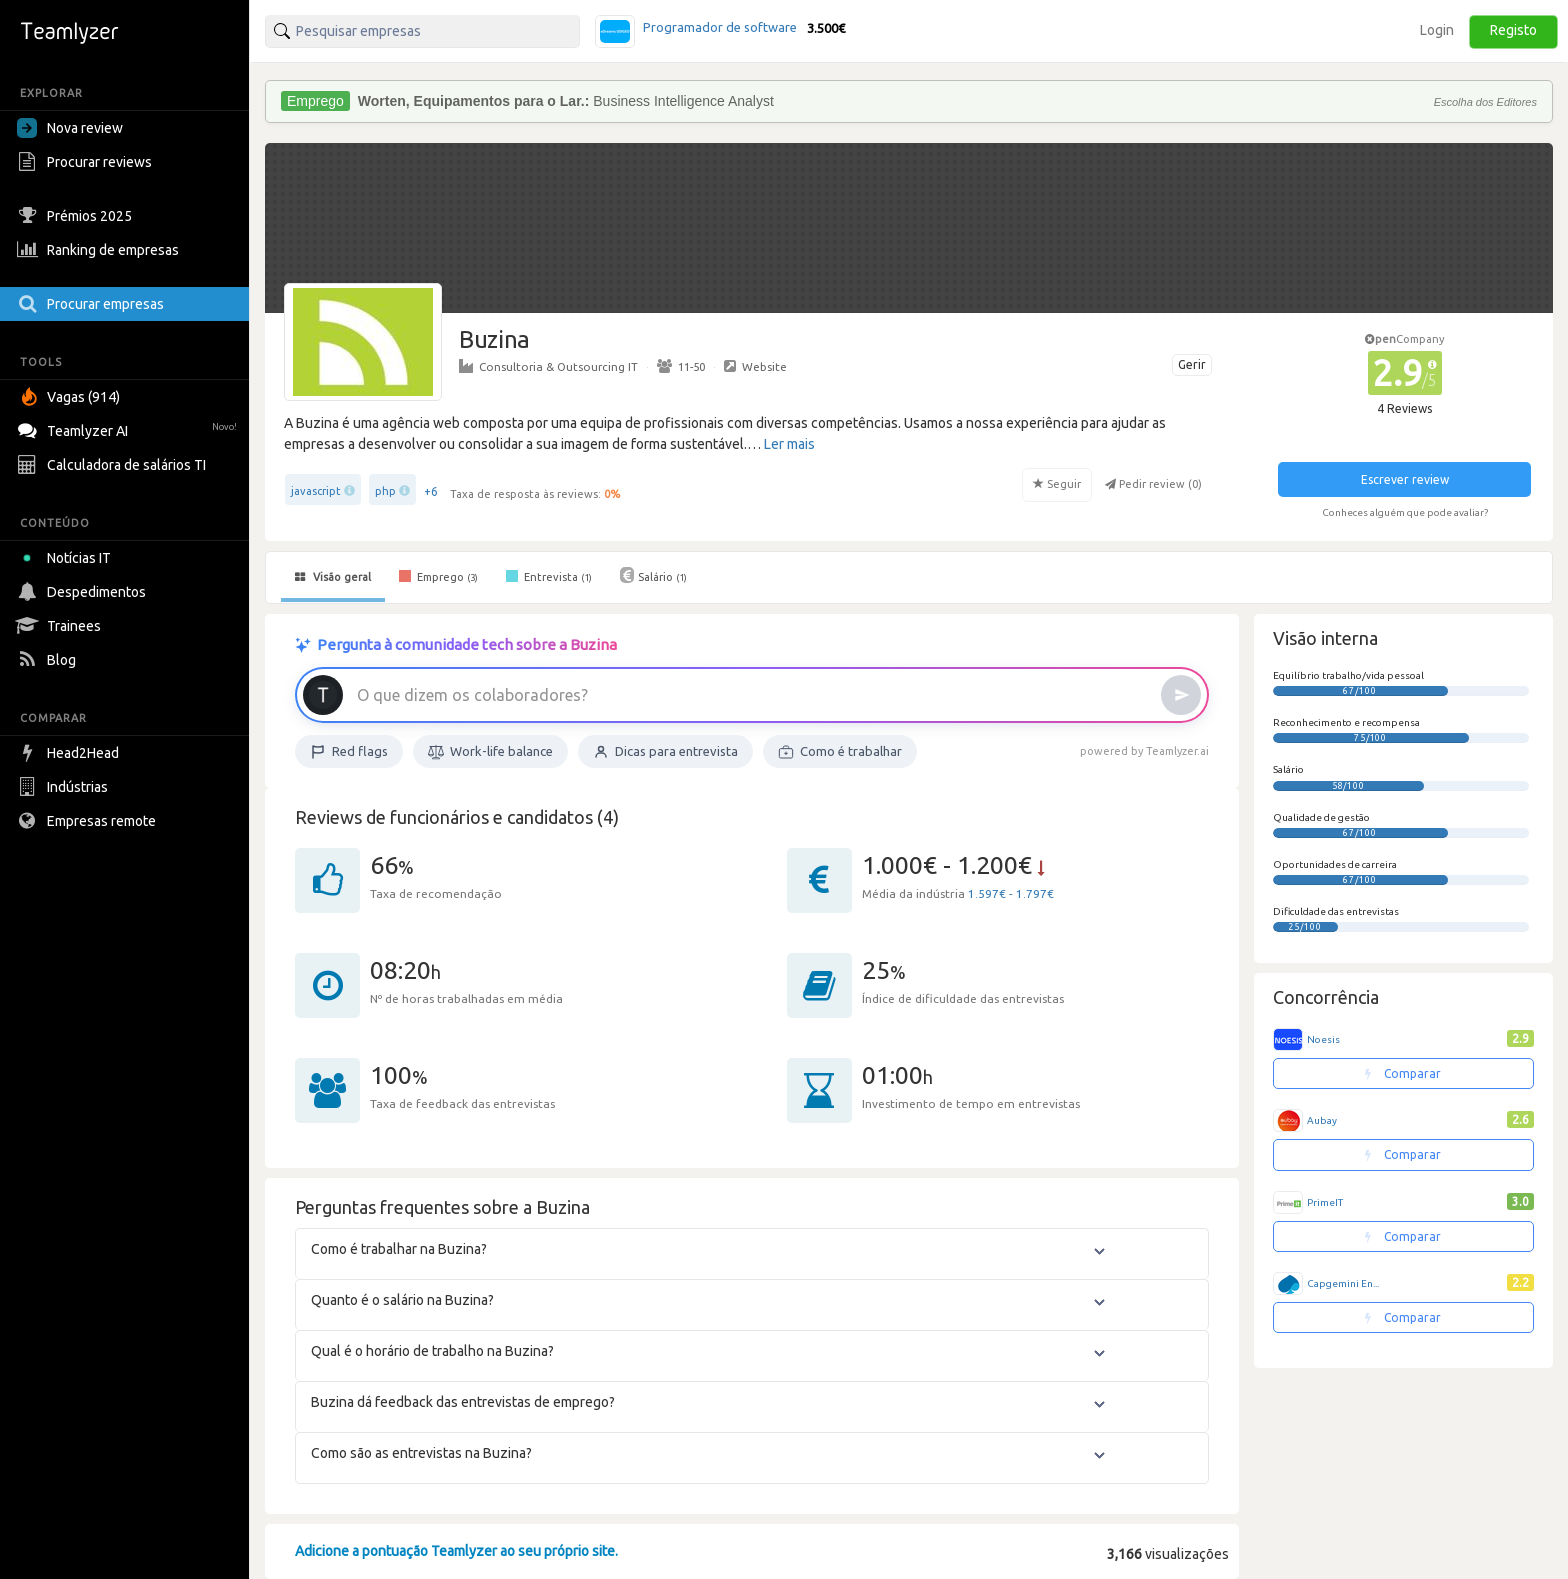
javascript (316, 491)
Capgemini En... (1343, 1283)
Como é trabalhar (840, 752)
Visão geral (333, 577)
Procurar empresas (93, 304)
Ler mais (789, 444)
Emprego (438, 576)
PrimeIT (1325, 1202)
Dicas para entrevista (665, 752)
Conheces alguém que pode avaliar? (1405, 512)
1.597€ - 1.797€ (1011, 893)
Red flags (349, 752)
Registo (1513, 30)
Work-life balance (490, 752)
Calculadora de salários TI (114, 465)
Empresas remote (89, 821)
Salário (653, 575)
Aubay (1322, 1120)
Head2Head (70, 753)
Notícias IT (67, 558)
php (385, 491)
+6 (431, 491)
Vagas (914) (71, 397)
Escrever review (1405, 479)
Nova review (70, 128)
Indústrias (65, 787)
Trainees (61, 626)
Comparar (1403, 1073)
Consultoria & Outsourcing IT (548, 366)
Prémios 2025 (77, 216)
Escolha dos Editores (1485, 102)
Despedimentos (84, 592)
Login (1437, 30)
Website (755, 366)
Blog (49, 660)
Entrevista (549, 576)
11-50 (681, 366)
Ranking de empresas (100, 250)
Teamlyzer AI (129, 428)
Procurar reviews (87, 162)
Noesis (1323, 1039)
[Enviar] (1181, 695)
